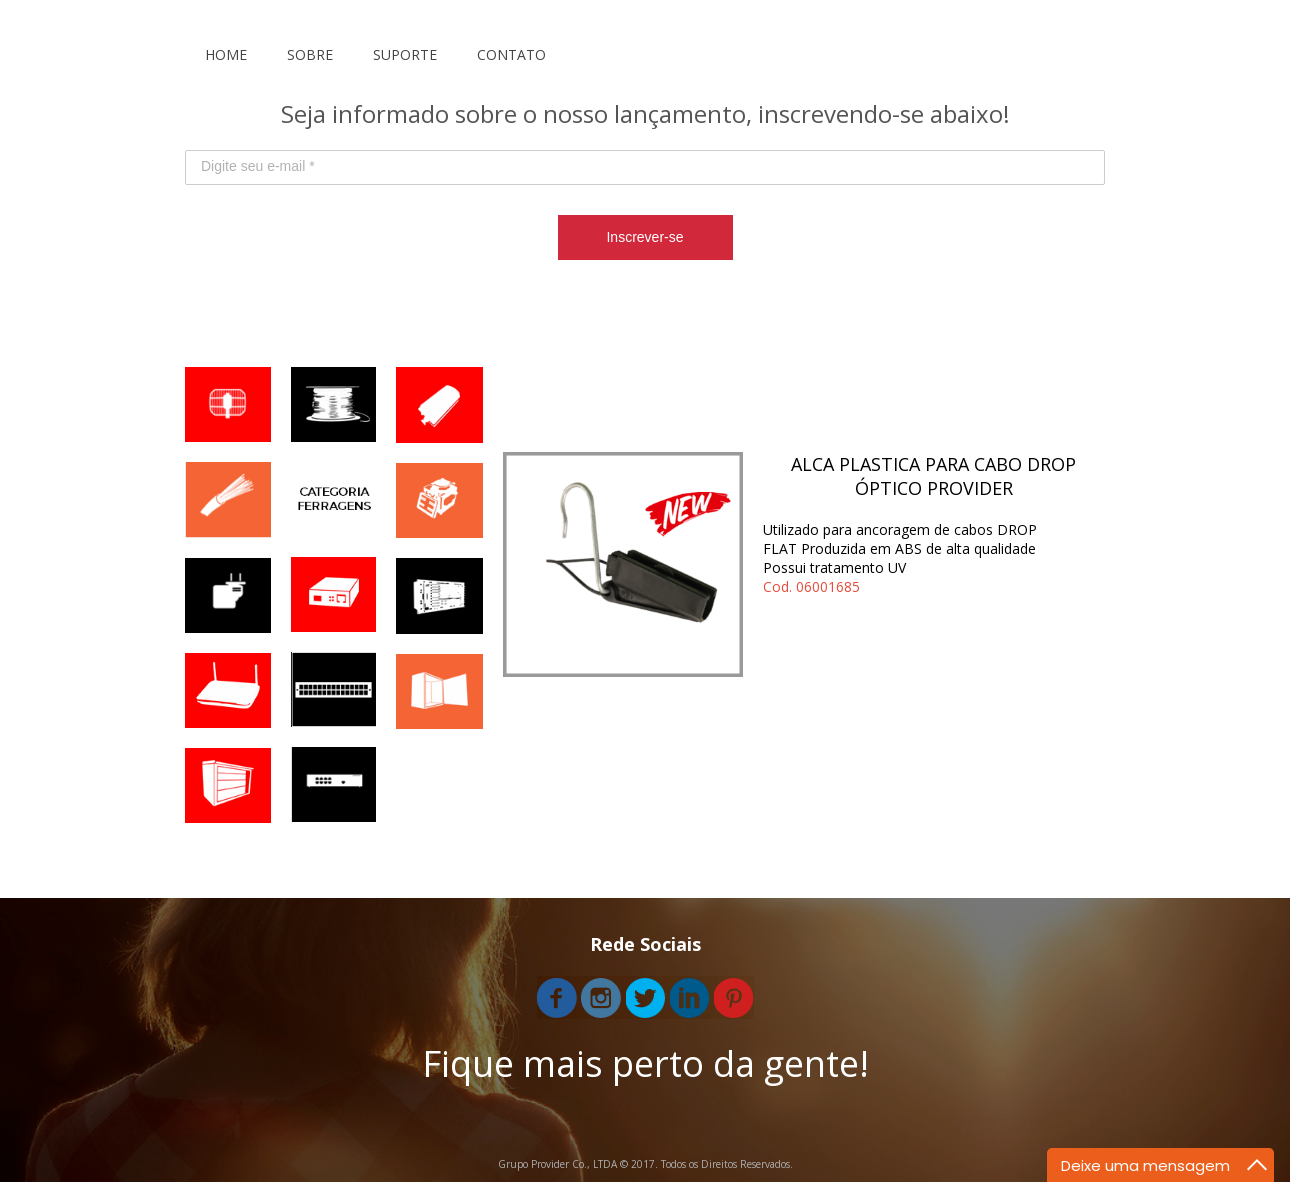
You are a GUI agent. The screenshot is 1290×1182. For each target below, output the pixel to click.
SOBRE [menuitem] (310, 54)
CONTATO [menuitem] (511, 54)
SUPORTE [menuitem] (405, 54)
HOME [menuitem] (226, 54)
